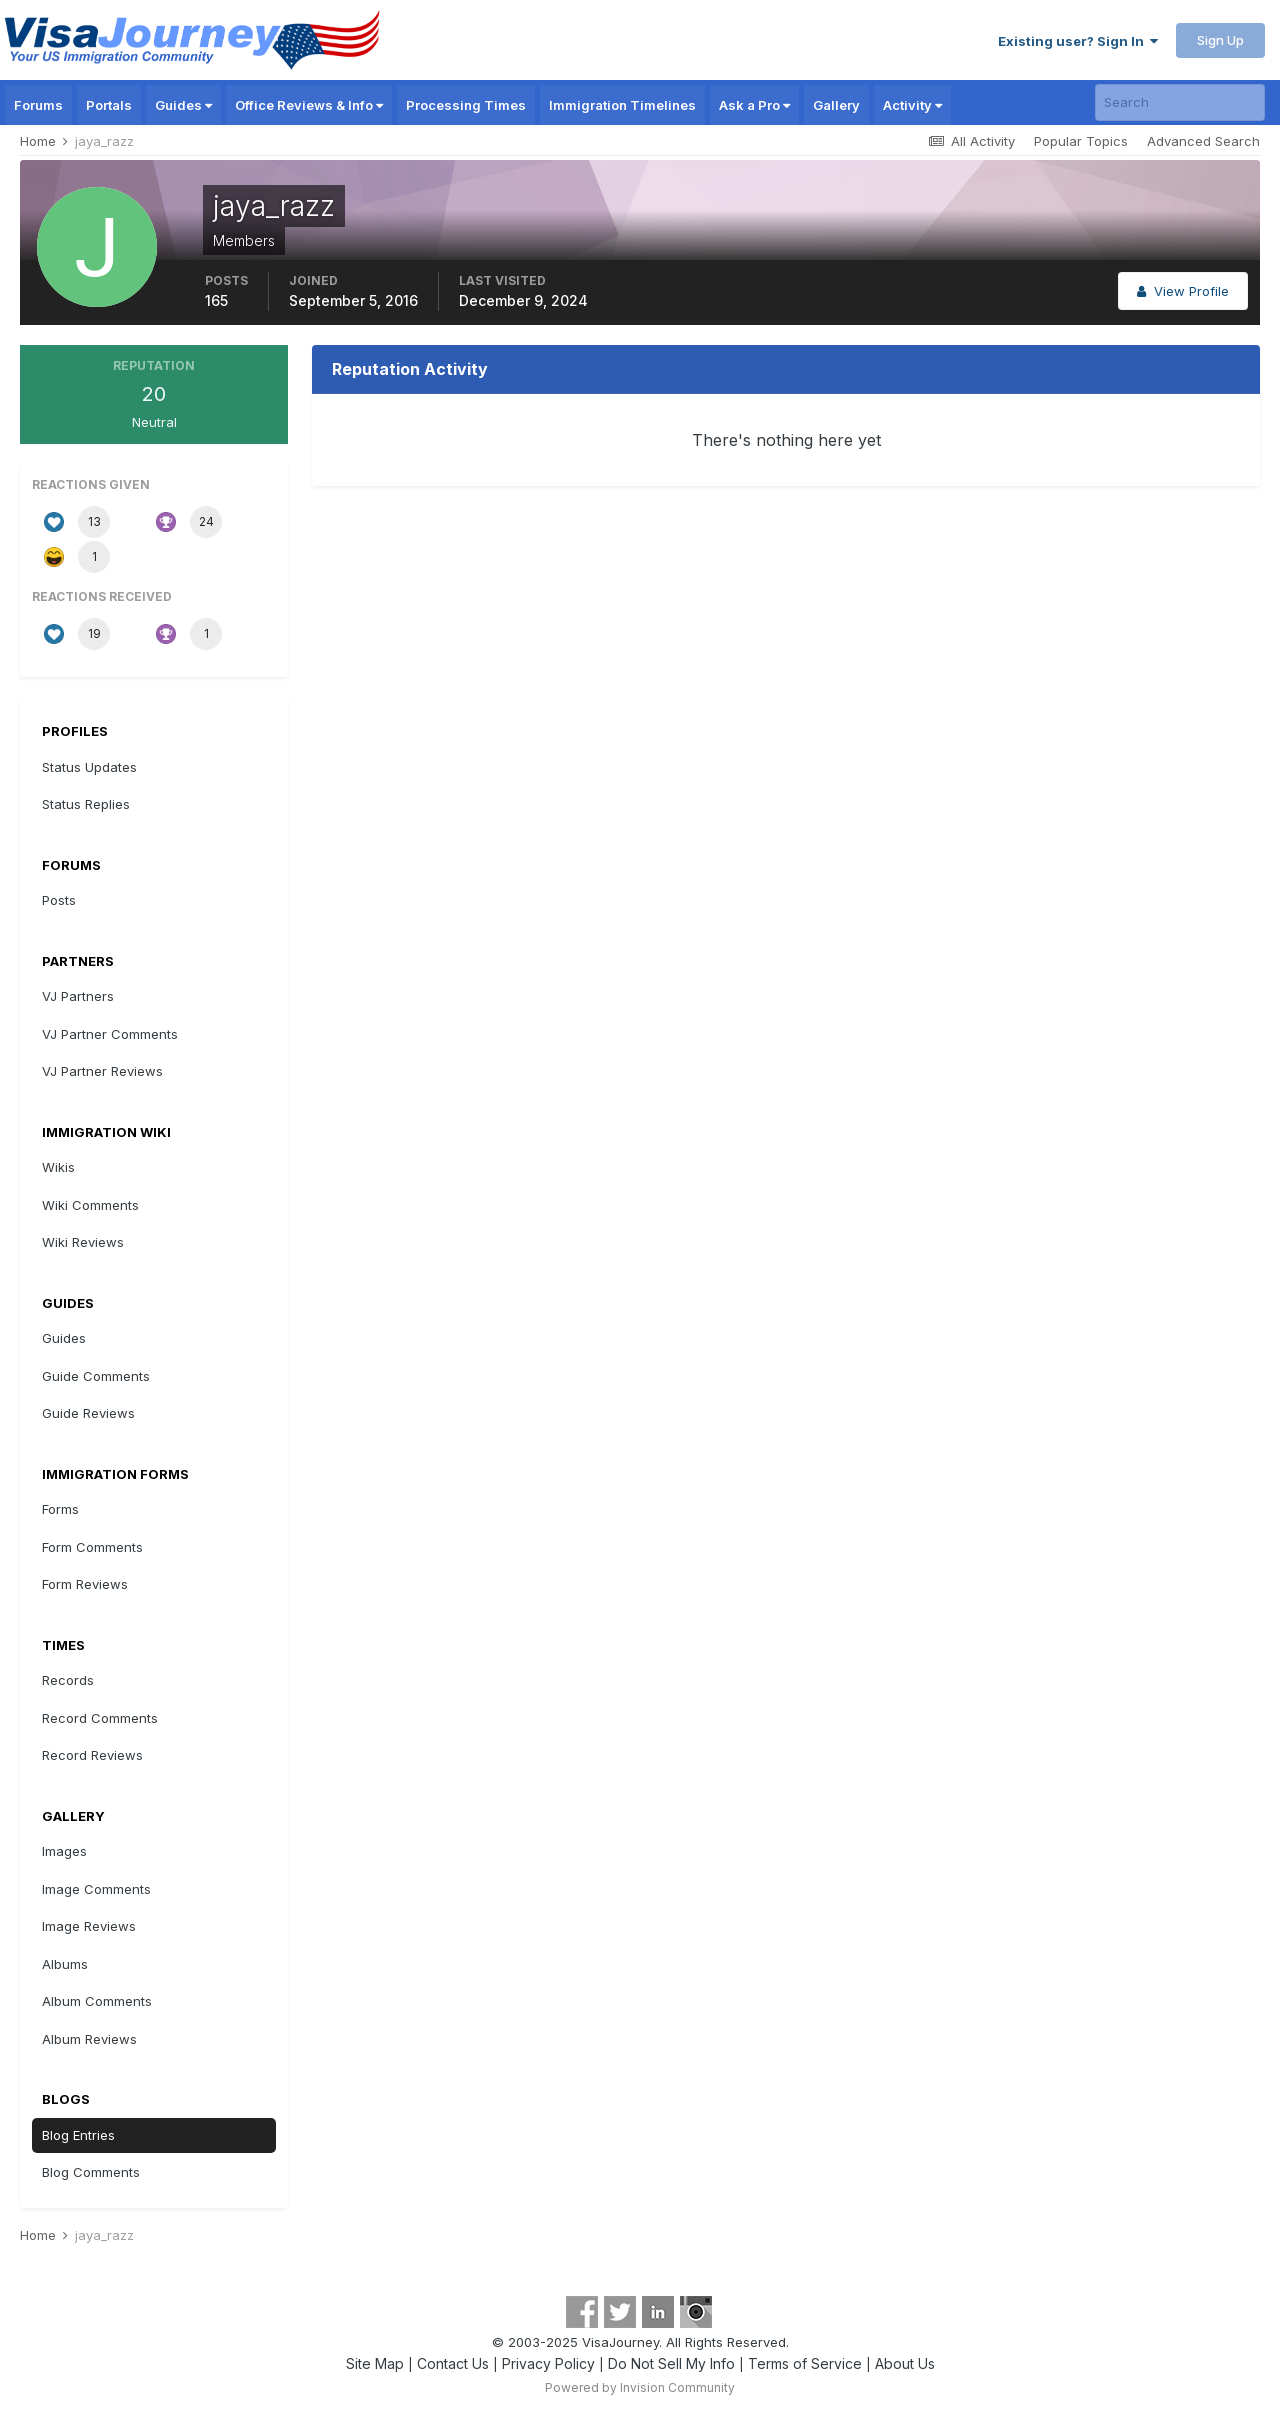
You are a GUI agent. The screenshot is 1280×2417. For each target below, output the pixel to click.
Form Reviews (85, 1584)
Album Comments (97, 2001)
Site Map (375, 2363)
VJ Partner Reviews (102, 1071)
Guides (183, 105)
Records (68, 1680)
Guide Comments (96, 1376)
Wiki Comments (90, 1205)
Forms (60, 1509)
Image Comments (96, 1889)
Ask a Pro (754, 105)
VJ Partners (78, 996)
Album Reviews (89, 2039)
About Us (905, 2363)
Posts (59, 900)
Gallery (836, 105)
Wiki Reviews (83, 1242)
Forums (38, 105)
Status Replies (86, 804)
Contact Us (453, 2363)
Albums (65, 1964)
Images (64, 1851)
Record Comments (100, 1718)
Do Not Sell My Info (671, 2363)
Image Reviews (89, 1926)
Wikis (58, 1167)
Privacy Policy (548, 2363)
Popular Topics (1081, 141)
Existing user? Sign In (1078, 41)
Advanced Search (1203, 141)
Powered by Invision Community (640, 2387)
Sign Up (1220, 40)
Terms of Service (805, 2363)
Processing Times (466, 105)
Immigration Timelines (622, 105)
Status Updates (89, 767)
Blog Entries (78, 2135)
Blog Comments (91, 2172)
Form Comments (92, 1547)
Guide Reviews (88, 1413)
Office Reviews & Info (309, 105)
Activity (912, 105)
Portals (109, 105)
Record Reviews (92, 1755)
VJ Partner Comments (110, 1034)
